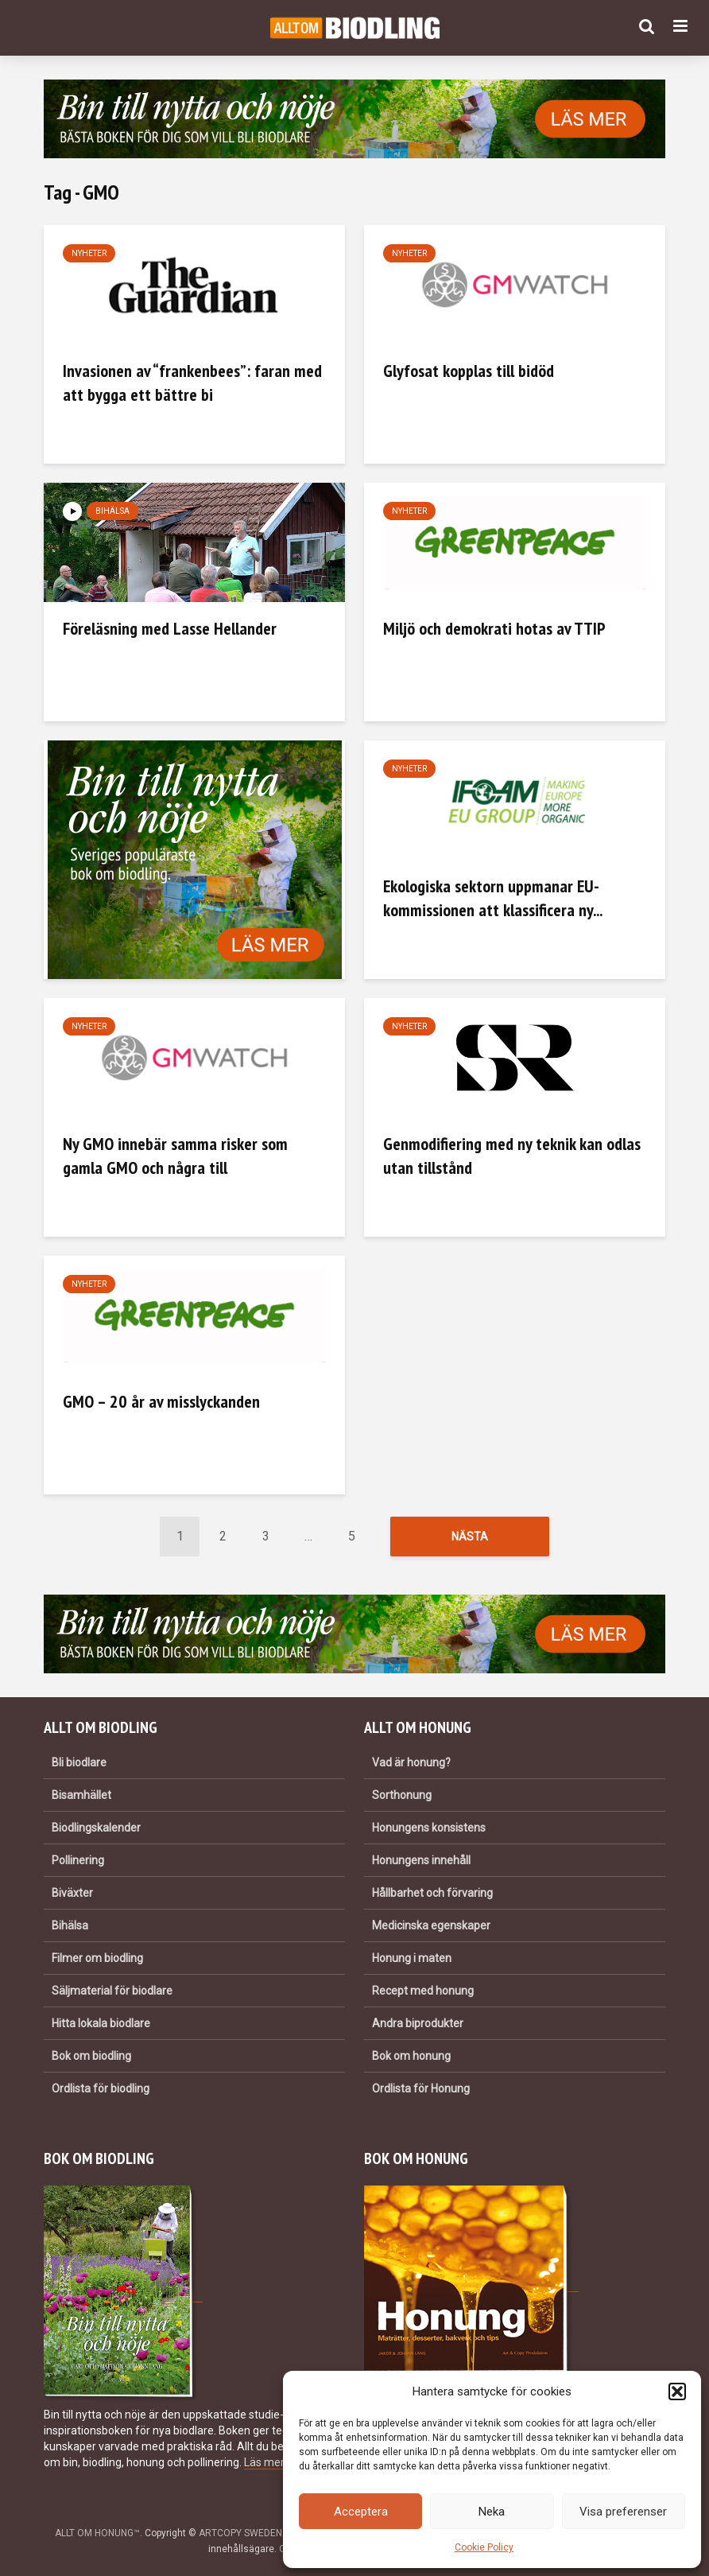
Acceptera (361, 2511)
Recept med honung (423, 1990)
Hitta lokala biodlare (101, 2023)
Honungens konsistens (429, 1827)
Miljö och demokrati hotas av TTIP (494, 628)
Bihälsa (112, 511)
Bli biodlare (79, 1762)
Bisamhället (81, 1795)
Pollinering (78, 1860)
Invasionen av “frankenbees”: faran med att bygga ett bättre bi (192, 382)
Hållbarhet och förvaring (432, 1892)
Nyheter (89, 253)
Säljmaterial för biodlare (112, 1990)
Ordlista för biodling (100, 2088)
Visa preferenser (623, 2511)
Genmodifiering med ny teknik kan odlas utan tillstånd (512, 1156)
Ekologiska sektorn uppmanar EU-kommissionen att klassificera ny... (492, 898)
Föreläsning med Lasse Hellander (170, 628)
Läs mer (264, 2462)
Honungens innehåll (421, 1860)
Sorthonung (402, 1795)
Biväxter (72, 1892)
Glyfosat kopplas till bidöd (468, 370)
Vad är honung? (411, 1762)
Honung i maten (411, 1958)
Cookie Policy (484, 2547)
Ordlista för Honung (421, 2088)
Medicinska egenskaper (431, 1925)
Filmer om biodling (97, 1958)
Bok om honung (411, 2056)
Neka (491, 2511)
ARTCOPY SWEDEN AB (248, 2533)
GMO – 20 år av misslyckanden (161, 1401)
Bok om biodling (91, 2056)
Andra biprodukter (417, 2023)
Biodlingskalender (96, 1827)
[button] (677, 2391)
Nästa (469, 1536)
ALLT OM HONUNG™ (97, 2533)
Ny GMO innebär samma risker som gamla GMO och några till (175, 1156)
